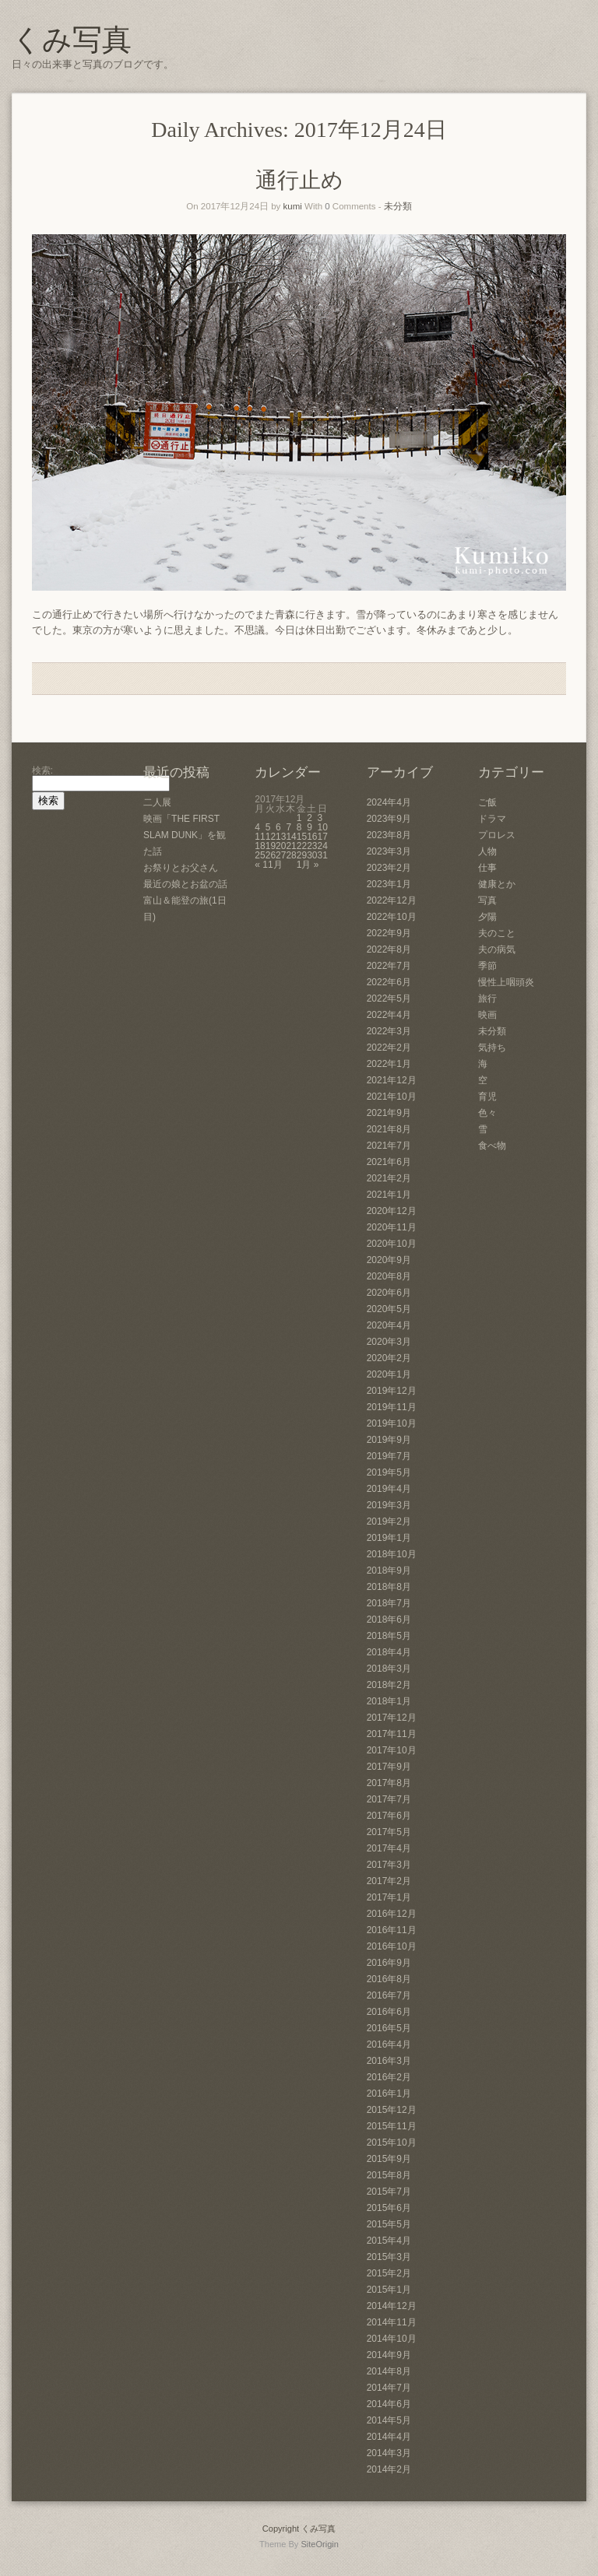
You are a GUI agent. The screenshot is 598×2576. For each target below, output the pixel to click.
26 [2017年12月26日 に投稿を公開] (271, 855)
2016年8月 (389, 1979)
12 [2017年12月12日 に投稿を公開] (271, 836)
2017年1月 (389, 1897)
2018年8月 (389, 1586)
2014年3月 (389, 2453)
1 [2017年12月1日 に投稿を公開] (299, 817)
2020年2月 (389, 1358)
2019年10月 (392, 1423)
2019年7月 (389, 1456)
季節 (487, 965)
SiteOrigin (320, 2544)
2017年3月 (389, 1864)
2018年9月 (389, 1570)
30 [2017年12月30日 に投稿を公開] (312, 855)
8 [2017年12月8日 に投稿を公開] (299, 827)
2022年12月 (392, 900)
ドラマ (492, 818)
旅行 (487, 998)
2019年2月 (389, 1521)
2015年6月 (389, 2207)
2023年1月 (389, 884)
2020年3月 (389, 1341)
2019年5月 (389, 1472)
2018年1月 (389, 1701)
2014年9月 (389, 2355)
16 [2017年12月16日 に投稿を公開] (312, 836)
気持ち (492, 1047)
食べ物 (492, 1145)
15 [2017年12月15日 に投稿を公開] (302, 836)
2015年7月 (389, 2191)
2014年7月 (389, 2387)
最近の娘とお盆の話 (185, 884)
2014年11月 (392, 2322)
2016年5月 (389, 2028)
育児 (487, 1096)
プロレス (496, 835)
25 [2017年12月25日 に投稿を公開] (260, 855)
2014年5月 (389, 2420)
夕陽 (487, 916)
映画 (487, 1014)
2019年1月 (389, 1537)
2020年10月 (392, 1243)
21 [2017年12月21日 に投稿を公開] (291, 846)
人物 (487, 851)
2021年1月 (389, 1194)
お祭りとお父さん (180, 867)
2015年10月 (392, 2142)
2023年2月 (389, 867)
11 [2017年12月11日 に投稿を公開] (260, 836)
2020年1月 (389, 1374)
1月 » (308, 864)
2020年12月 (392, 1211)
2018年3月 (389, 1668)
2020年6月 (389, 1292)
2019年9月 (389, 1439)
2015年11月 (392, 2126)
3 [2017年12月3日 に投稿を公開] (320, 817)
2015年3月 (389, 2256)
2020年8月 (389, 1276)
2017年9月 (389, 1766)
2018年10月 (392, 1554)
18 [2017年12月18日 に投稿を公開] (260, 846)
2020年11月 (392, 1227)
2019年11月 (392, 1407)
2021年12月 (392, 1080)
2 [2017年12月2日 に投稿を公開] (309, 817)
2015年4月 (389, 2240)
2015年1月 (389, 2289)
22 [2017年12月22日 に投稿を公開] (302, 846)
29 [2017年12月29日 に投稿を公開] (302, 855)
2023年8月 (389, 835)
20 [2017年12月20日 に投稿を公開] (281, 846)
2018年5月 (389, 1635)
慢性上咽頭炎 (506, 982)
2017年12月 (392, 1717)
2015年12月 (392, 2109)
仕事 (487, 867)
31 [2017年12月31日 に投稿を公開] (323, 855)
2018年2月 (389, 1684)
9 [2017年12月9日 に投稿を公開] (309, 827)
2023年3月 (389, 851)
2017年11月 (392, 1733)
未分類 (398, 206)
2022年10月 (392, 916)
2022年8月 (389, 949)
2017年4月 (389, 1848)
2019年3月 (389, 1505)
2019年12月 (392, 1390)
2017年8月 (389, 1783)
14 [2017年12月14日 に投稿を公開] (291, 836)
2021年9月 (389, 1112)
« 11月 (268, 864)
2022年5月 (389, 998)
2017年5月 (389, 1832)
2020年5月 (389, 1309)
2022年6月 (389, 982)
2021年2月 (389, 1178)
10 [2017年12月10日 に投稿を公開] (323, 827)
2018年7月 (389, 1603)
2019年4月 (389, 1488)
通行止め (299, 180)
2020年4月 (389, 1325)
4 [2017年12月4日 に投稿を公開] (257, 827)
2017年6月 (389, 1815)
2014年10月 (392, 2338)
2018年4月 (389, 1652)
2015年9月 (389, 2158)
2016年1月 (389, 2093)
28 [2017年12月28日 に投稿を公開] (291, 855)
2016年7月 (389, 1995)
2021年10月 (392, 1096)
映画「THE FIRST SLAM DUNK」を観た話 (184, 835)
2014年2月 (389, 2469)
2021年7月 (389, 1145)
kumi (292, 206)
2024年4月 (389, 802)
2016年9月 (389, 1962)
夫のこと (496, 933)
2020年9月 (389, 1260)
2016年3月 (389, 2060)
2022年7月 (389, 965)
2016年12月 (392, 1913)
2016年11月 (392, 1930)
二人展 (157, 802)
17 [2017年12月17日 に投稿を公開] (323, 836)
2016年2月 (389, 2077)
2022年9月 (389, 933)
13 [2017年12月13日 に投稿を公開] (281, 836)
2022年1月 (389, 1063)
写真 (487, 900)
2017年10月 (392, 1750)
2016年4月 (389, 2044)
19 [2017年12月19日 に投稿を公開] (271, 846)
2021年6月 (389, 1161)
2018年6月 (389, 1619)
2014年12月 (392, 2306)
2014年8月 (389, 2371)
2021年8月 (389, 1129)
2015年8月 (389, 2175)
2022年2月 (389, 1047)
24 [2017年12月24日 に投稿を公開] (323, 846)
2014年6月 (389, 2404)
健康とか (496, 884)
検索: (42, 770)
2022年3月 (389, 1031)
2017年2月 (389, 1881)
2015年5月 (389, 2224)
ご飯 (487, 802)
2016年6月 (389, 2011)
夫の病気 (496, 949)
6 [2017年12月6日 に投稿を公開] (278, 827)
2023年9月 (389, 818)
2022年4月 (389, 1014)
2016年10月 (392, 1946)
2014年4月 (389, 2436)
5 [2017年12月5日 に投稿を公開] (268, 827)
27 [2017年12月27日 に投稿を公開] (281, 855)
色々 (487, 1112)
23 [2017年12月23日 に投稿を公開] (312, 846)
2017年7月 (389, 1799)
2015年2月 (389, 2273)
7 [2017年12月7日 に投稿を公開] (288, 827)
